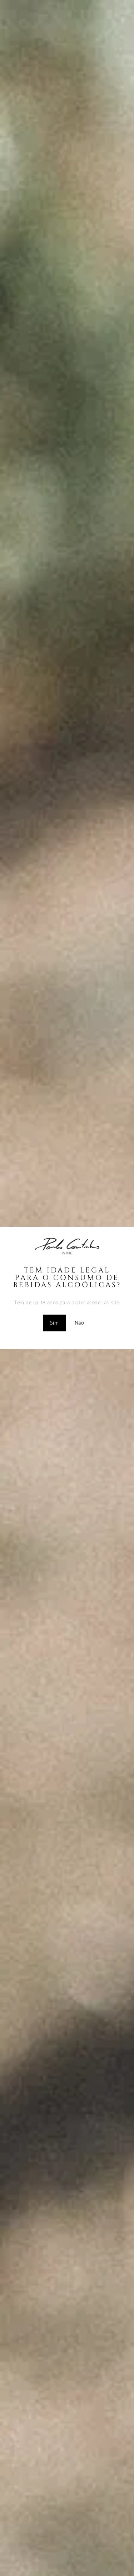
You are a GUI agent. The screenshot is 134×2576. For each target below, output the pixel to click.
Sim (54, 1323)
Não (79, 1323)
